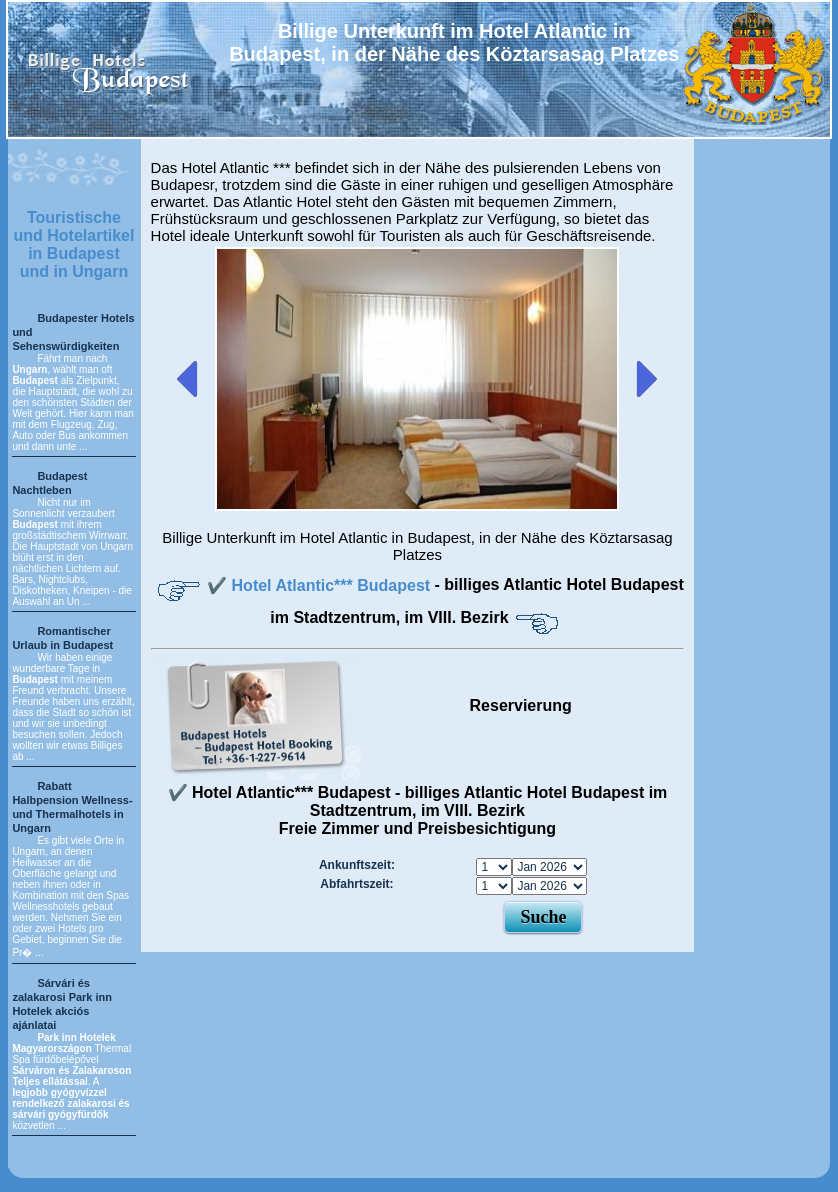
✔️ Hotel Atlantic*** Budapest (320, 585)
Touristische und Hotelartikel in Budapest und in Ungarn (74, 244)
